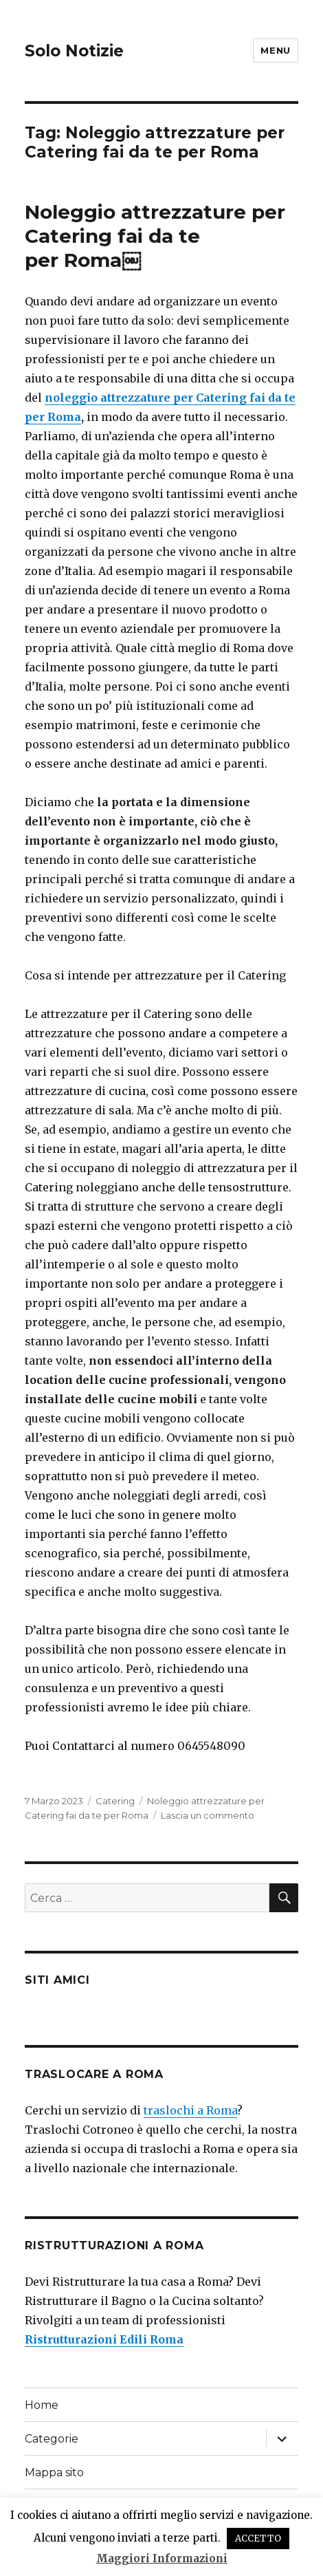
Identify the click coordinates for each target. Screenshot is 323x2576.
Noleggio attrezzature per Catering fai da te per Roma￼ (158, 236)
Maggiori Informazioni (161, 2558)
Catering (115, 1800)
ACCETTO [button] (258, 2538)
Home (41, 2405)
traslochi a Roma (190, 2110)
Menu (275, 50)
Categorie (51, 2438)
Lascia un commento (207, 1815)
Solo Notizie (74, 51)
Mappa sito (54, 2472)
